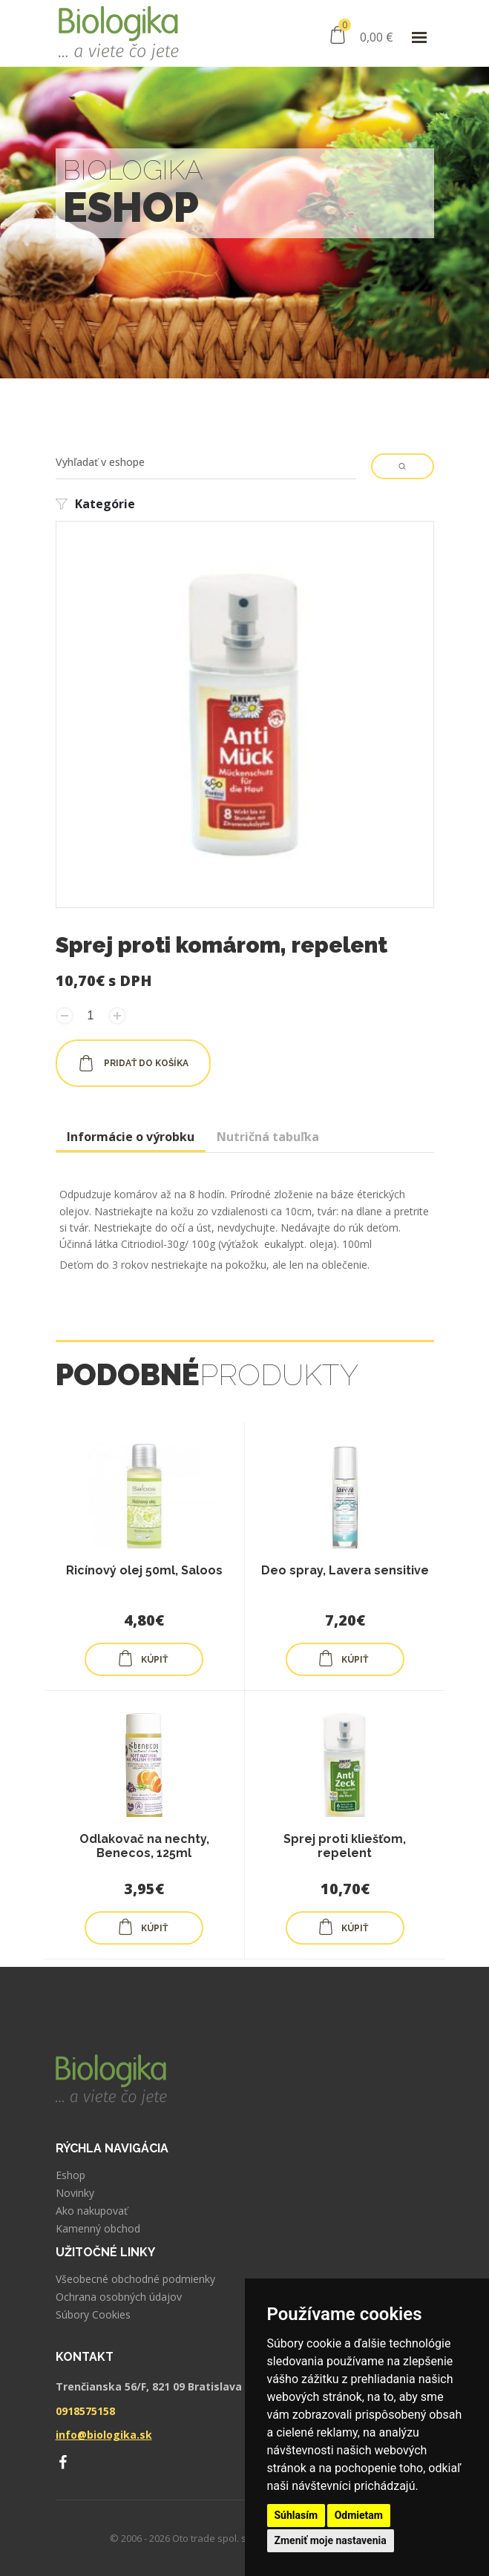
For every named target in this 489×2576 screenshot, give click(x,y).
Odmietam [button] (359, 2515)
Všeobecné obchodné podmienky (135, 2279)
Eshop (70, 2175)
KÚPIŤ (142, 1658)
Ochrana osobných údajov (119, 2297)
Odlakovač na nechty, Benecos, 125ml (144, 1846)
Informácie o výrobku (130, 1136)
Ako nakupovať (92, 2211)
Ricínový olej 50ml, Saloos (144, 1570)
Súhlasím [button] (296, 2515)
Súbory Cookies (93, 2315)
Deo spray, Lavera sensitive (345, 1570)
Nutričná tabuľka (268, 1136)
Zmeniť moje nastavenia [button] (331, 2540)
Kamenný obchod (98, 2229)
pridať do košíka (133, 1063)
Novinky (75, 2193)
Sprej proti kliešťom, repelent (344, 1846)
